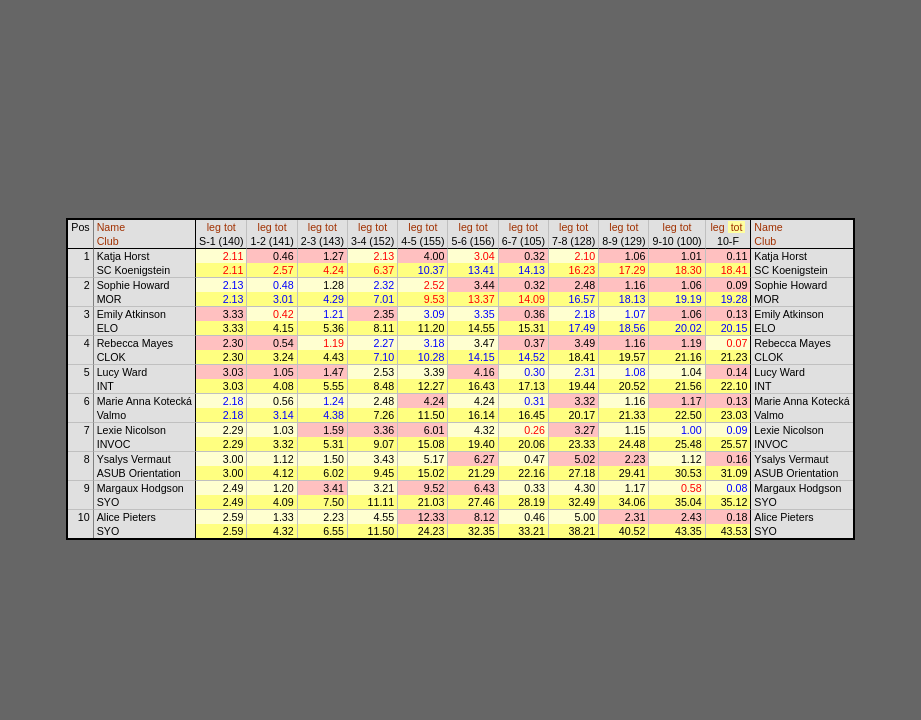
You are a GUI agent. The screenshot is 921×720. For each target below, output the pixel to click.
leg (214, 227)
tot (230, 227)
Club (108, 241)
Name (111, 227)
